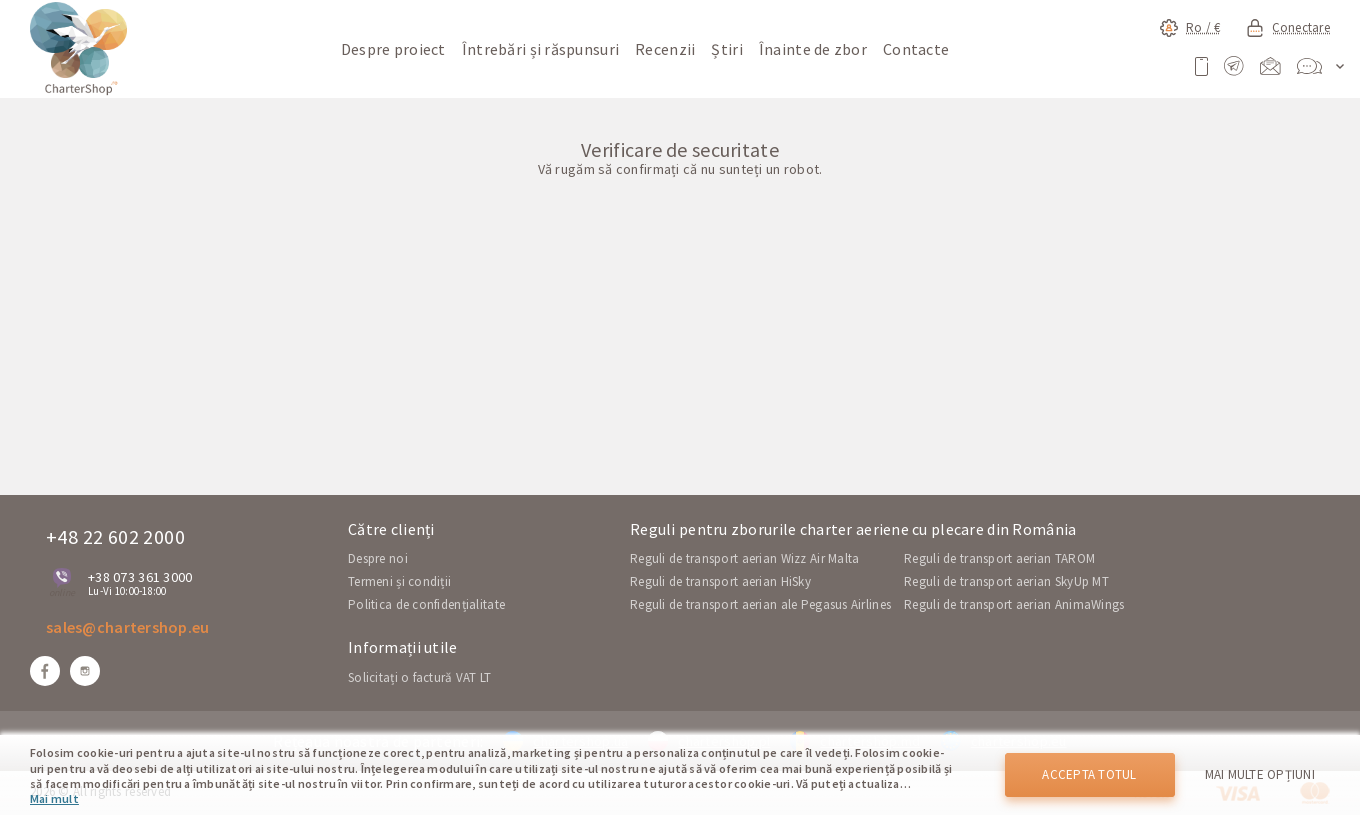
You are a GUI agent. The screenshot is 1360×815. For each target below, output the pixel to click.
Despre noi (378, 558)
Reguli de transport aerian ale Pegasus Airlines (760, 604)
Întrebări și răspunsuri (540, 49)
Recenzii (665, 49)
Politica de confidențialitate (426, 604)
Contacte (916, 49)
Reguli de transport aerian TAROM (999, 558)
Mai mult (54, 798)
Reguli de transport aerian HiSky (720, 581)
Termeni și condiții (399, 581)
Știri (726, 49)
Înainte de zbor (813, 49)
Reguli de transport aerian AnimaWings (1014, 604)
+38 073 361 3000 (140, 577)
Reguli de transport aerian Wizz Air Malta (744, 558)
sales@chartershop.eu (128, 627)
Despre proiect (393, 49)
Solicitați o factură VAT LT (420, 677)
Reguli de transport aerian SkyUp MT (1006, 581)
